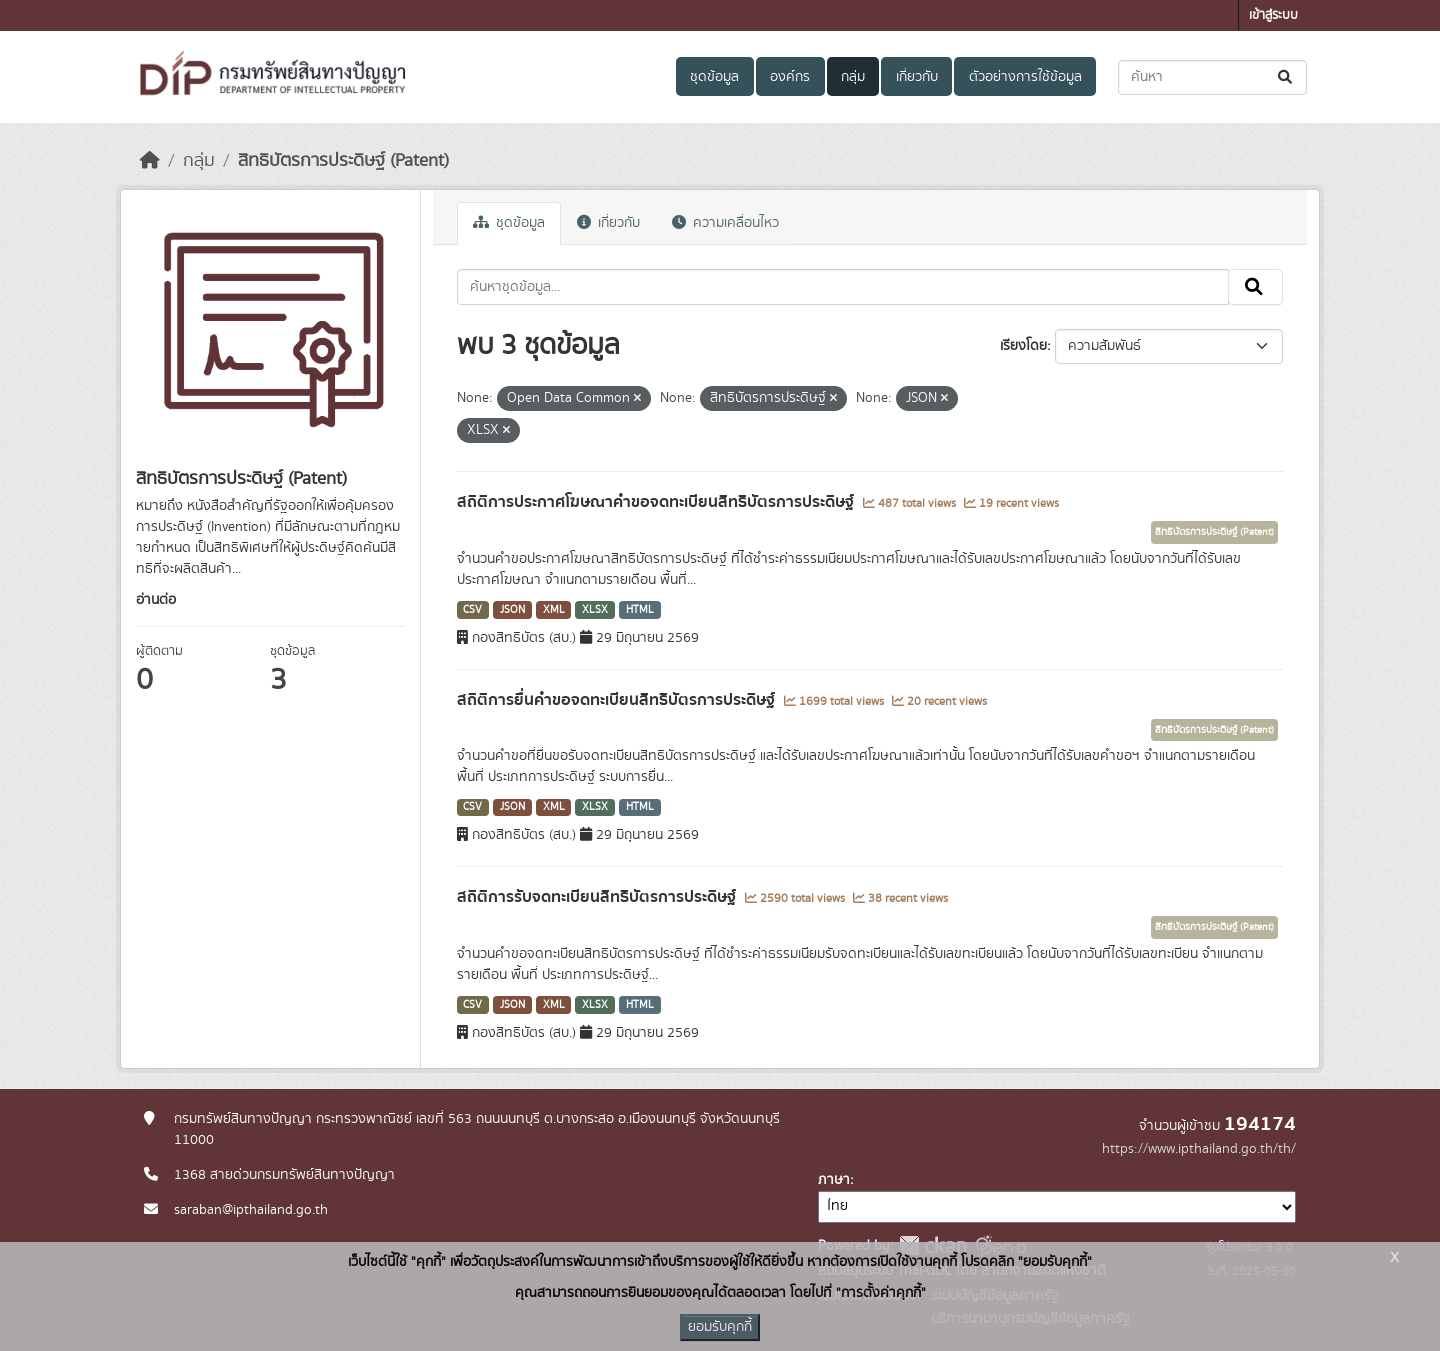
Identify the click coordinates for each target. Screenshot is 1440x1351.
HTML (640, 610)
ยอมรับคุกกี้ (720, 1327)
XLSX (595, 610)
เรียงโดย (1023, 346)
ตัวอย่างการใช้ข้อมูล (1025, 77)
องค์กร (790, 77)
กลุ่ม (853, 77)
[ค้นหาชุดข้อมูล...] (1212, 77)
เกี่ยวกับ (917, 77)
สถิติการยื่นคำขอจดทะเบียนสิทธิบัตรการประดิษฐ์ (618, 700)
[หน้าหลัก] (150, 161)
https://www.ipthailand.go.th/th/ (1199, 1149)
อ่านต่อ (156, 600)
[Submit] (1286, 77)
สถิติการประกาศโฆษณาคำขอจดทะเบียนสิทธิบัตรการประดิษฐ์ (657, 502)
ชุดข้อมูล (714, 77)
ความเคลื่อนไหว (725, 223)
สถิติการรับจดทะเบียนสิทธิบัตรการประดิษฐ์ (598, 897)
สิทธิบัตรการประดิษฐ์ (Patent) (343, 161)
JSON (512, 610)
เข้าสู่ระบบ (1273, 15)
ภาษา (834, 1180)
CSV (472, 610)
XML (554, 610)
